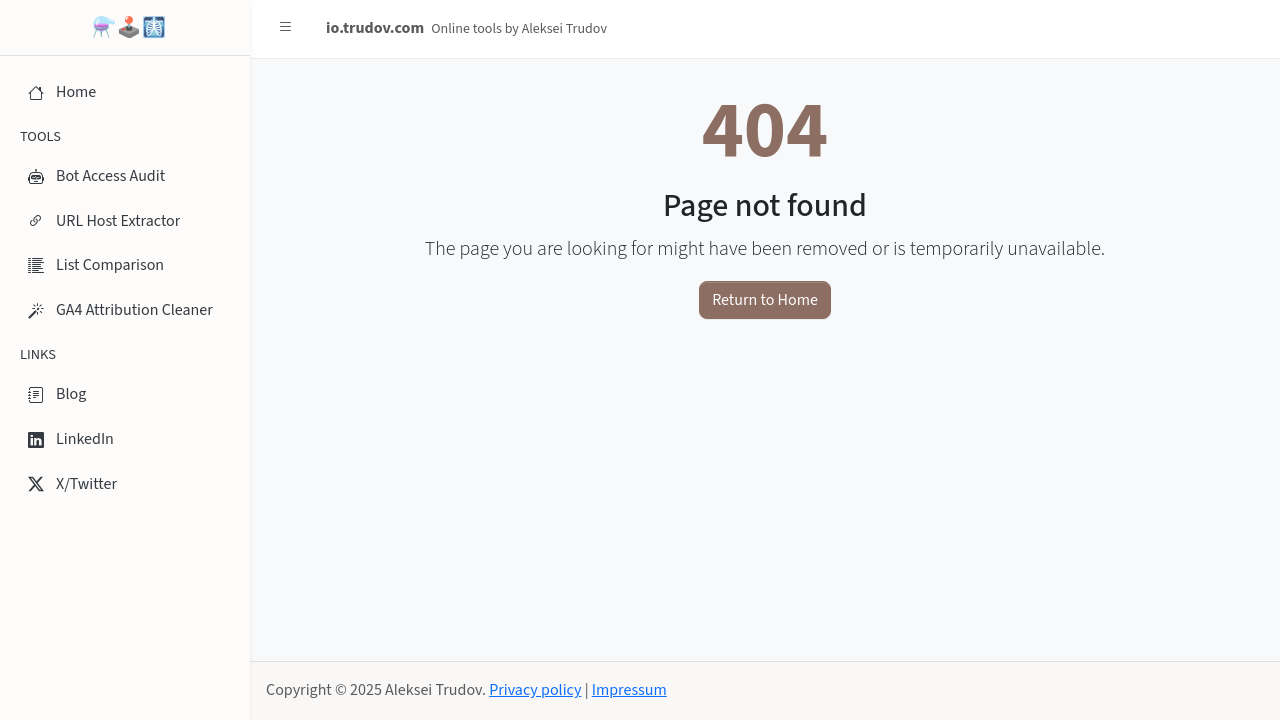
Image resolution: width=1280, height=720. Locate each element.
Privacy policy (535, 690)
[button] (286, 28)
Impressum (629, 690)
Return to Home (765, 300)
